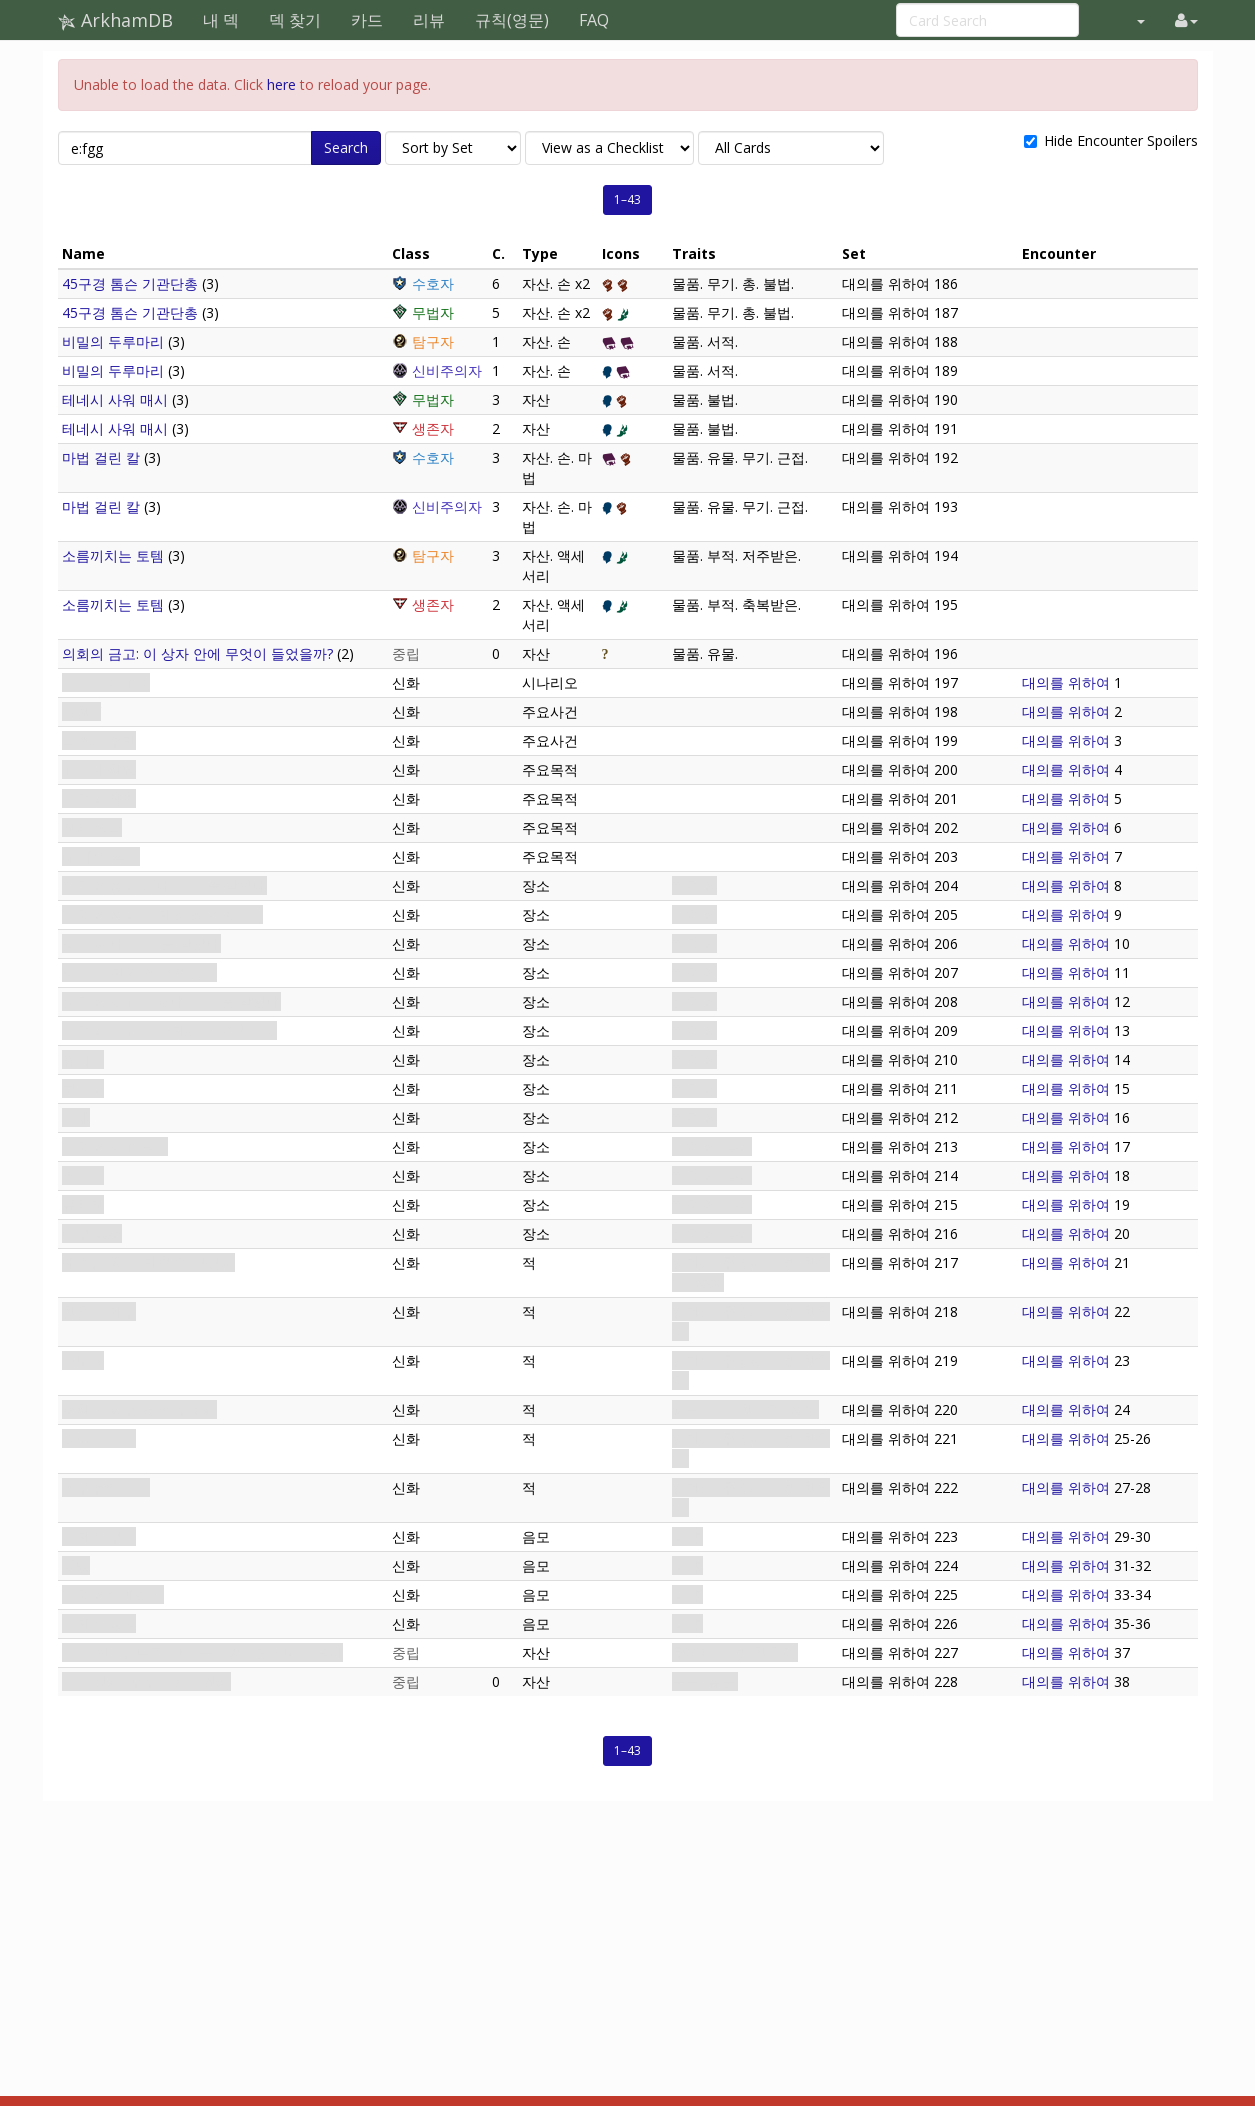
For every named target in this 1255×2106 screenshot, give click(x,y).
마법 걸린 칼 (101, 457)
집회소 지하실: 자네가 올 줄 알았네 (171, 1001)
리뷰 (429, 20)
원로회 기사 (99, 1438)
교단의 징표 (99, 1623)
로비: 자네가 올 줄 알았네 (141, 943)
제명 (76, 1565)
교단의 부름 (99, 1536)
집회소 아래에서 (113, 1594)
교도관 (83, 1360)
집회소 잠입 (99, 798)
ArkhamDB (115, 20)
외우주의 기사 (106, 1487)
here (281, 84)
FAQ (594, 20)
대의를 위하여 (106, 682)
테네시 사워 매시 (115, 399)
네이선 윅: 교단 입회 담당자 (148, 1262)
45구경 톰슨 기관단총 (130, 283)
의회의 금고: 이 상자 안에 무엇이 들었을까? (197, 653)
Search (346, 147)
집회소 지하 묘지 (115, 1146)
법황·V (81, 711)
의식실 (83, 1175)
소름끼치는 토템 (113, 555)
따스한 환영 (99, 769)
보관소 (83, 1088)
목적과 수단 (99, 740)
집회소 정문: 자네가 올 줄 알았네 (164, 885)
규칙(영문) (512, 20)
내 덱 (221, 20)
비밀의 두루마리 (113, 341)
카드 (367, 20)
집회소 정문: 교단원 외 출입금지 (162, 914)
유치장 (83, 1204)
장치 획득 (92, 827)
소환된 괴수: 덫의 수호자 (139, 1409)
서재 (76, 1117)
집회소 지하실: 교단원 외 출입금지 (169, 1030)
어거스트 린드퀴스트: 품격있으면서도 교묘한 (202, 1652)
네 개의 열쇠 (101, 856)
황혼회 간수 (99, 1311)
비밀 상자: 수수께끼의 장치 (146, 1681)
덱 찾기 (295, 20)
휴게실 (83, 1059)
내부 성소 (92, 1233)
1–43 (627, 199)
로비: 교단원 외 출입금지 (139, 972)
